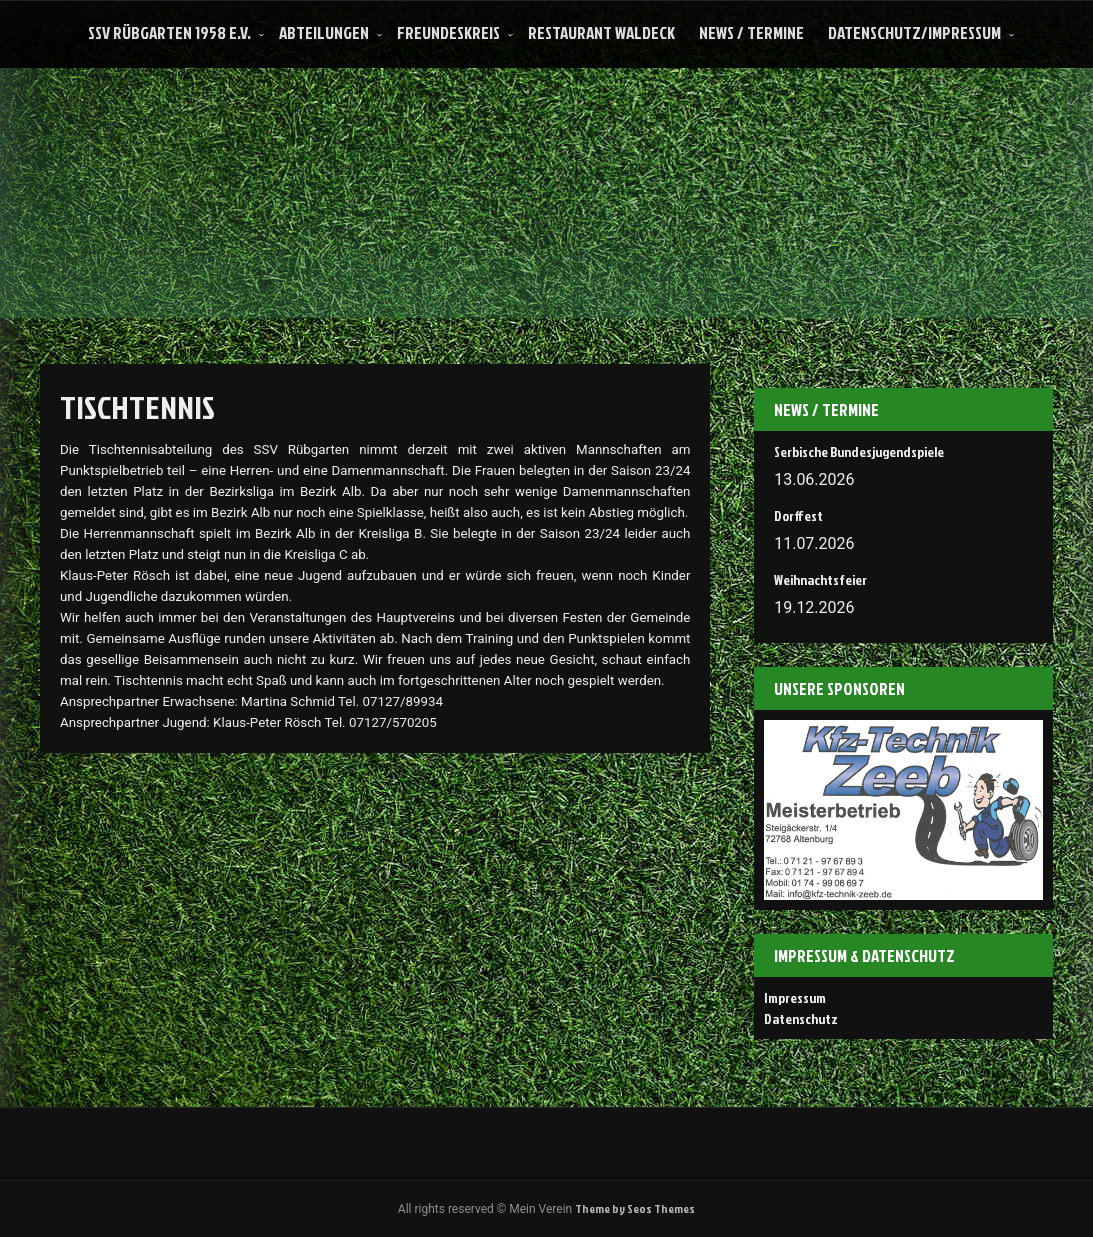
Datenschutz (801, 1018)
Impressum (795, 997)
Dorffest (798, 515)
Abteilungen (324, 32)
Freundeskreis (448, 32)
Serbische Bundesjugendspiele (859, 451)
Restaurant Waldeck (601, 32)
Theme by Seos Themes (635, 1208)
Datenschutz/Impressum (914, 32)
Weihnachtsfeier (820, 579)
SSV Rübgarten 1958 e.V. (169, 32)
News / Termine (751, 32)
